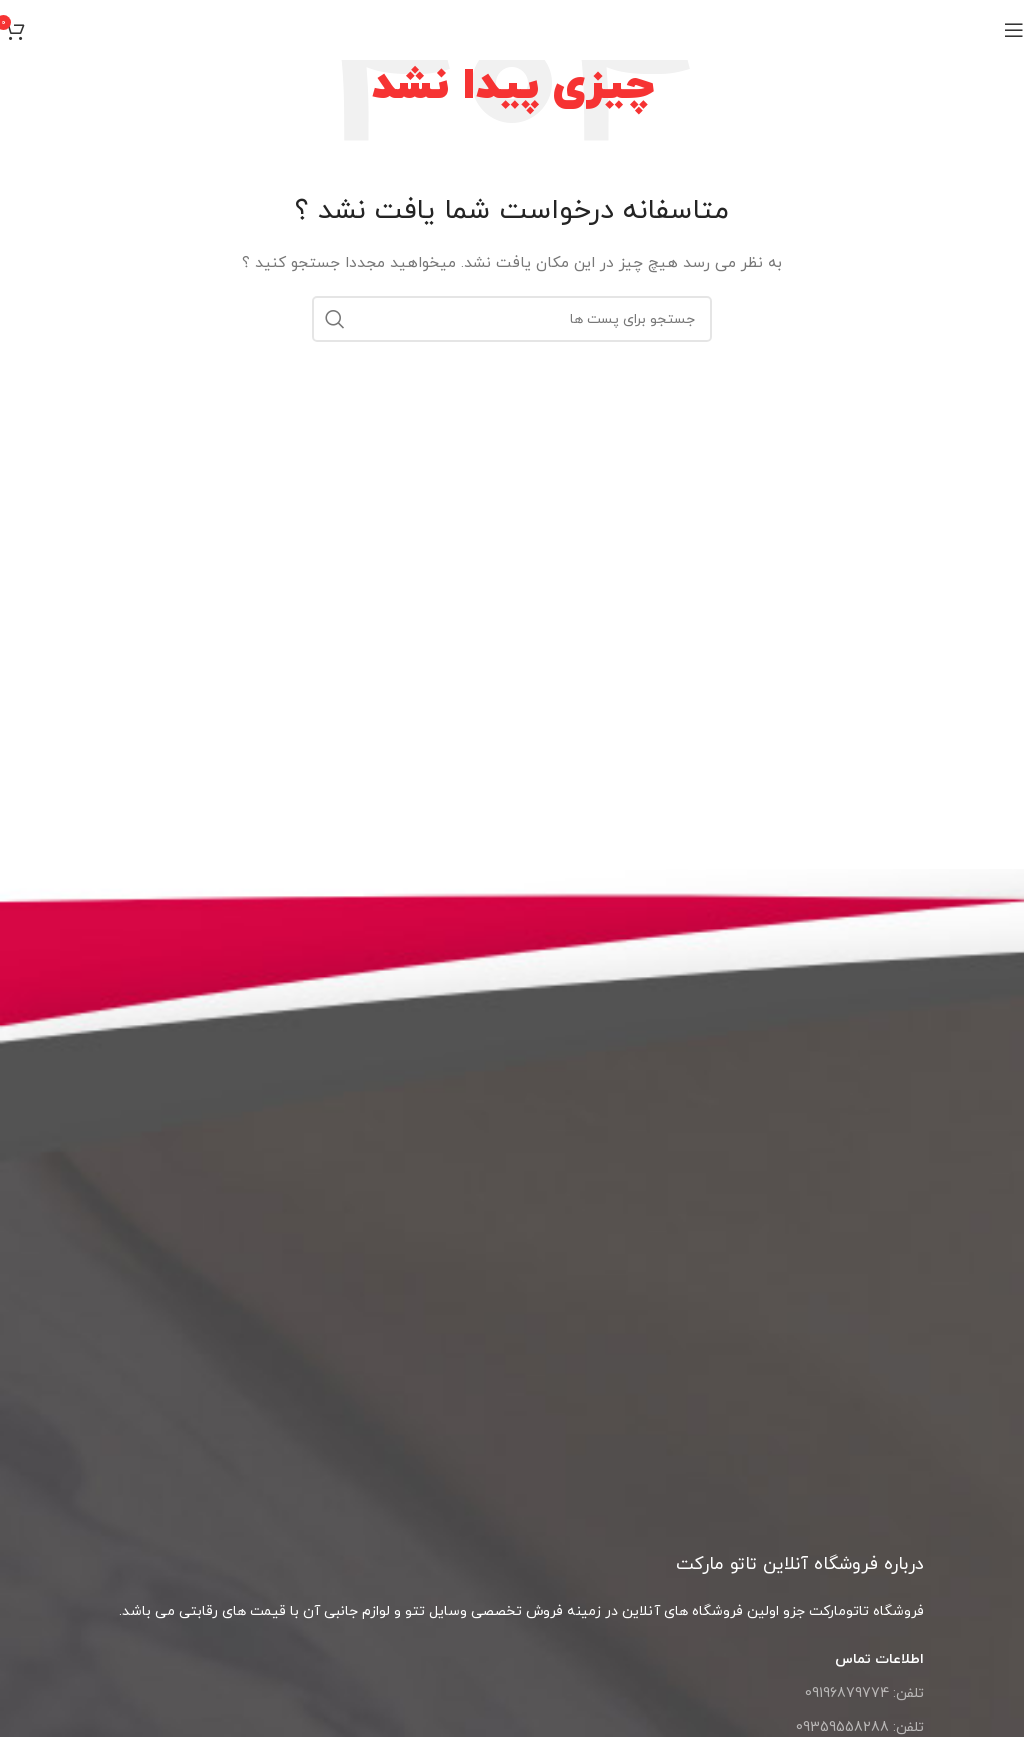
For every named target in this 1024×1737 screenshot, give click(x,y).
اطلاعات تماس (879, 1659)
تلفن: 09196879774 (864, 1693)
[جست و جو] (512, 319)
